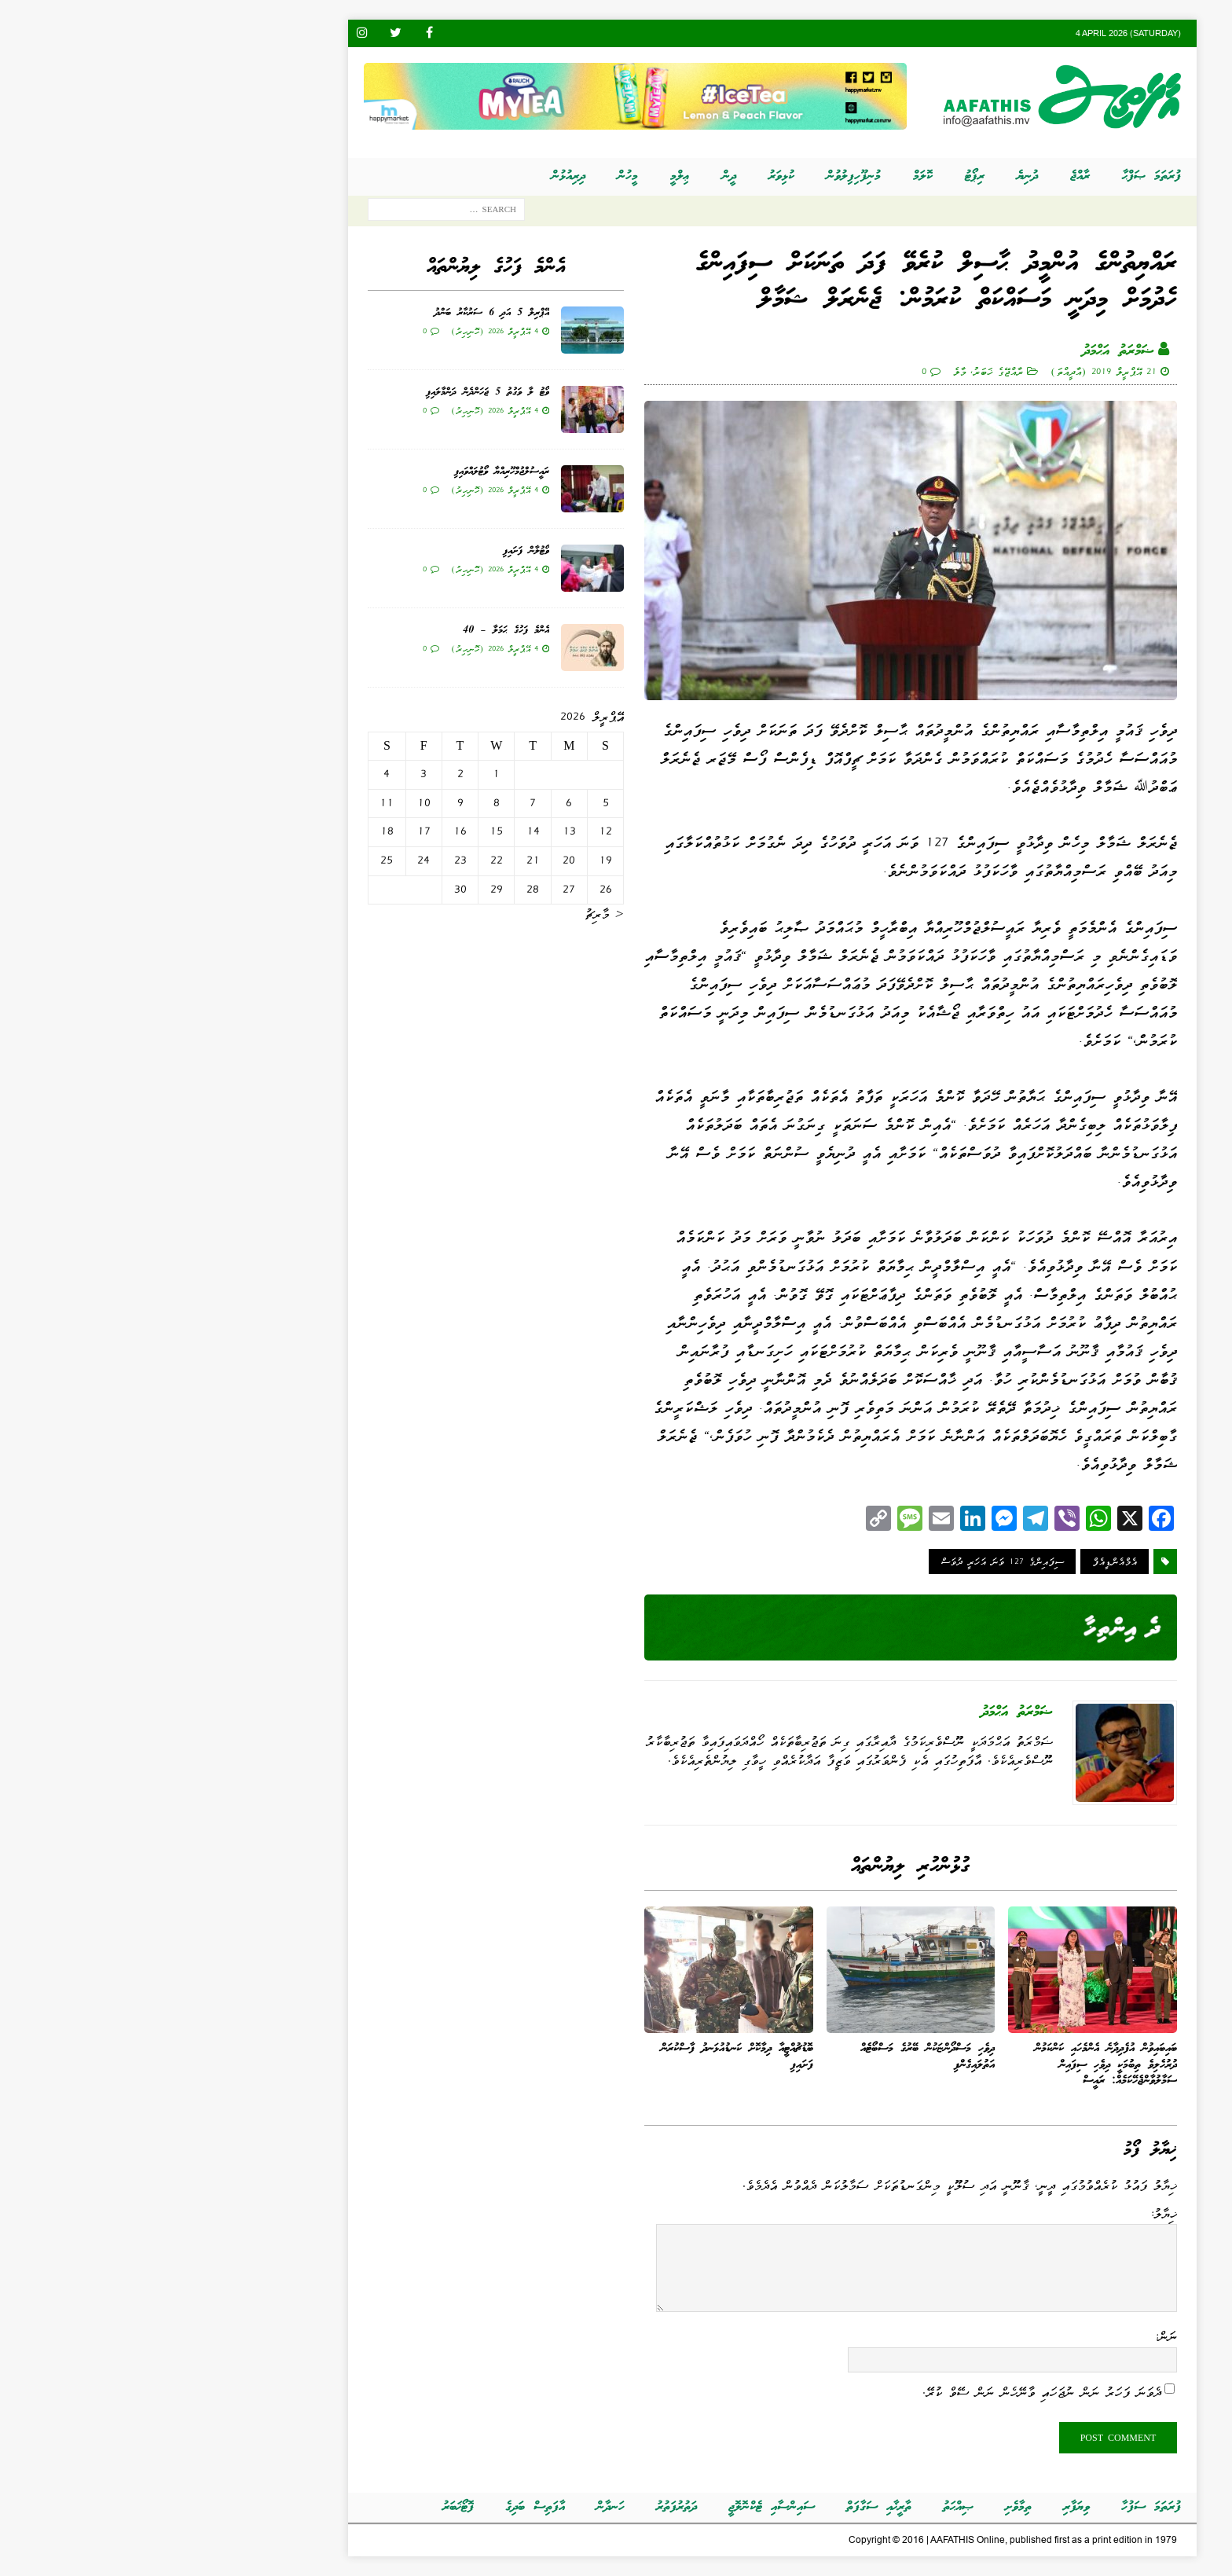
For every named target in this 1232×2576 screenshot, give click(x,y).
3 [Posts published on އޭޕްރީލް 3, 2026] (267, 774)
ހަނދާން (454, 2507)
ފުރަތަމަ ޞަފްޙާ (995, 176)
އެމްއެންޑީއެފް (958, 1561)
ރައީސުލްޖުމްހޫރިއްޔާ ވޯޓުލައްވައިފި (345, 472)
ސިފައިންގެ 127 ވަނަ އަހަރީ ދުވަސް (846, 1561)
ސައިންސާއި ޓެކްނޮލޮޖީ (615, 2507)
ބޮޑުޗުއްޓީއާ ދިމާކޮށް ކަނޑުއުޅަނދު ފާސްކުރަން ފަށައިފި (580, 2057)
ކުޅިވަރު (625, 176)
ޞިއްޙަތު (801, 2507)
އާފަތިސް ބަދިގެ (379, 2507)
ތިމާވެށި (862, 2507)
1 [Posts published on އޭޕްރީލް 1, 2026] (339, 774)
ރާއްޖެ (923, 176)
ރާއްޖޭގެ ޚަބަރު (841, 371)
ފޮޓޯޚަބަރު (301, 2507)
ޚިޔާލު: (1007, 2214)
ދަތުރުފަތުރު (520, 2507)
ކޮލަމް (766, 176)
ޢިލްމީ (524, 176)
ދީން (573, 176)
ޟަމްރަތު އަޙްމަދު (962, 351)
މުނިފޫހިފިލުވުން (697, 176)
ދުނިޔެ (871, 176)
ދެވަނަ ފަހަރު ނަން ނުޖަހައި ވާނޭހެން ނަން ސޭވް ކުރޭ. (885, 2392)
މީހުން (471, 176)
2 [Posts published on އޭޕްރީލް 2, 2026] (304, 774)
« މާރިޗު (448, 914)
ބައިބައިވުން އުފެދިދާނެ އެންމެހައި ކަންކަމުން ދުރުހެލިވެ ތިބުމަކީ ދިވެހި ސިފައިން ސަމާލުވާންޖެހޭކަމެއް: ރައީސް (949, 2065)
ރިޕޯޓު (818, 176)
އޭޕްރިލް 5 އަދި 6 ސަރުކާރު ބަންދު (335, 313)
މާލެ (803, 371)
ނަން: (1009, 2336)
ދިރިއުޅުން (412, 176)
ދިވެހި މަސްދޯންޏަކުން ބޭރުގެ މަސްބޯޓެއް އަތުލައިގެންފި (771, 2057)
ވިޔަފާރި (920, 2507)
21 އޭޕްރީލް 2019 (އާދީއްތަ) (947, 371)
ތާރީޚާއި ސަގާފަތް (722, 2507)
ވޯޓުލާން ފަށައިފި (369, 551)
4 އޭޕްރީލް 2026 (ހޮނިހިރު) (338, 331)
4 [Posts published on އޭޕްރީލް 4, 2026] (230, 774)
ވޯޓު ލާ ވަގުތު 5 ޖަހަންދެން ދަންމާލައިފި (331, 392)
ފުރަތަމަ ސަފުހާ (995, 2507)
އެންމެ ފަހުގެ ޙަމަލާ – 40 (349, 630)
